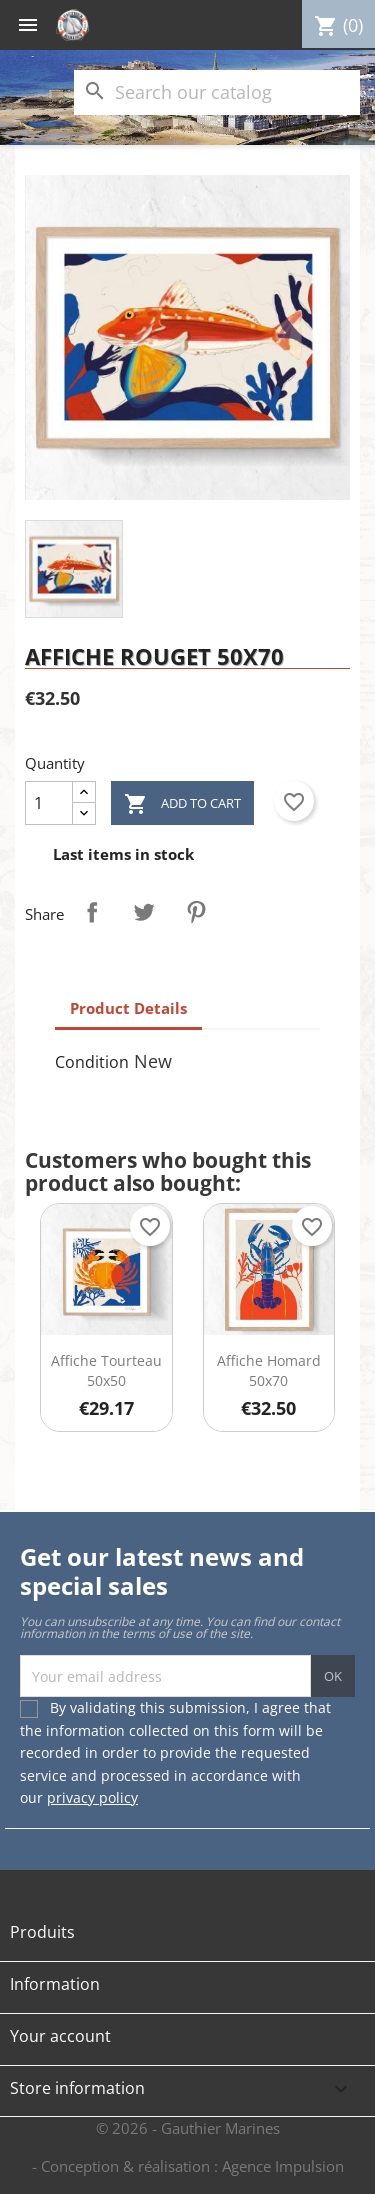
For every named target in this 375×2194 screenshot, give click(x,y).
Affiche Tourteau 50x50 (106, 1370)
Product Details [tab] (128, 1008)
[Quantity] (49, 803)
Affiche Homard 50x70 (269, 1370)
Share (92, 912)
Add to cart (182, 804)
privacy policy (92, 1797)
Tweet (144, 912)
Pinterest (196, 912)
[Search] (217, 92)
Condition (92, 1062)
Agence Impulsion (283, 2166)
